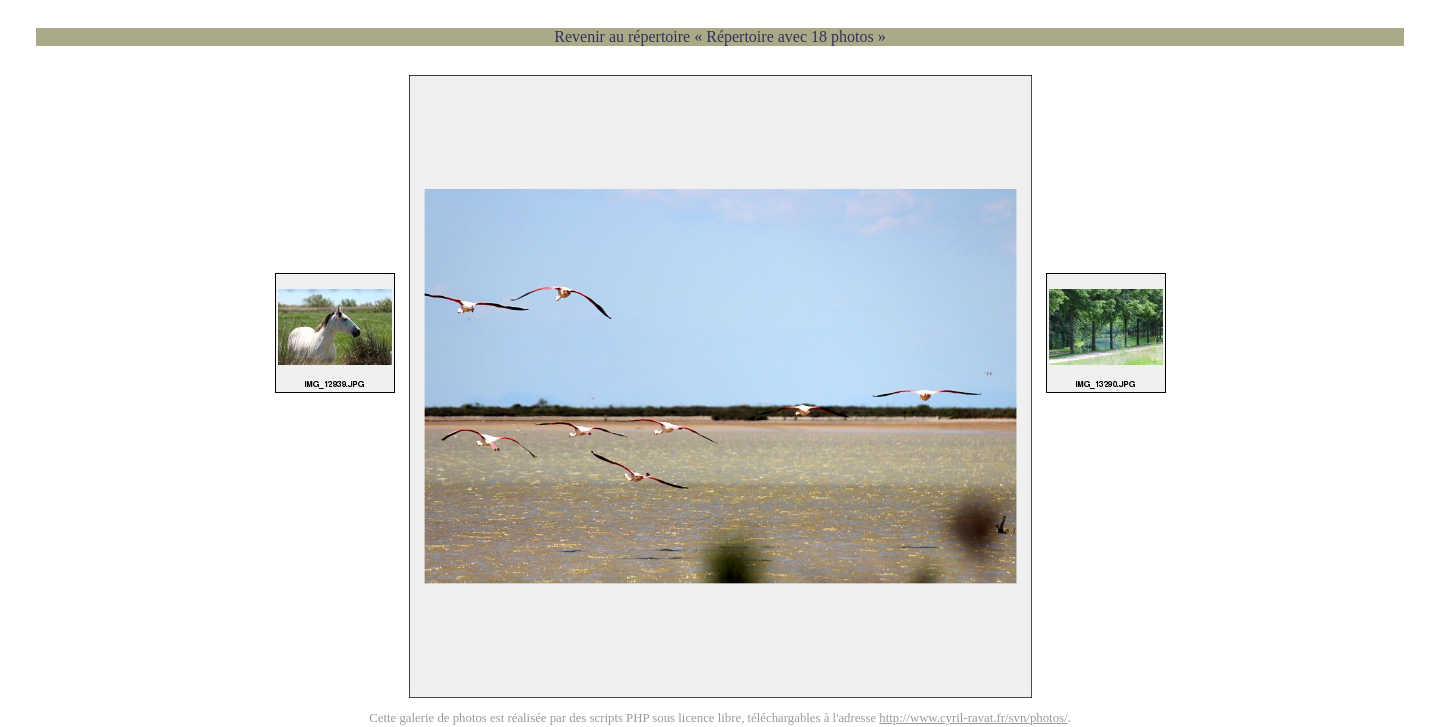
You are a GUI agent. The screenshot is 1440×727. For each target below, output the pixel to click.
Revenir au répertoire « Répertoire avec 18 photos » (719, 36)
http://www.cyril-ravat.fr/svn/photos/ (973, 718)
